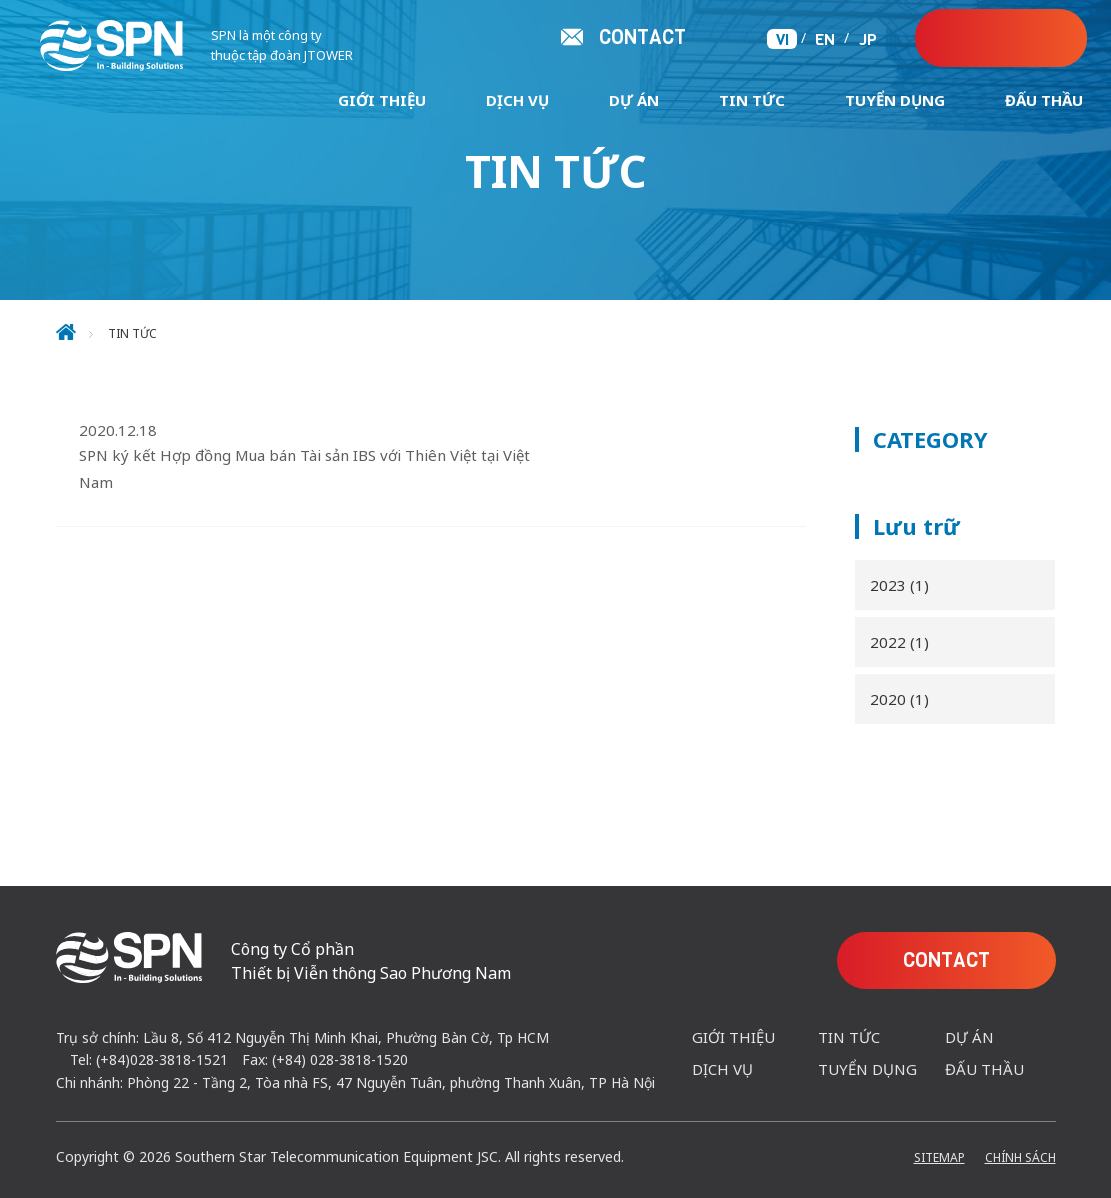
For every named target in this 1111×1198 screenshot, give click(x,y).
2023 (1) (899, 585)
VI (782, 39)
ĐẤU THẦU (1044, 100)
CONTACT (1014, 38)
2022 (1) (899, 642)
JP (868, 39)
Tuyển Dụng (895, 100)
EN (825, 39)
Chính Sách (1020, 1157)
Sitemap (939, 1157)
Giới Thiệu (382, 100)
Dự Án (634, 100)
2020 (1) (899, 699)
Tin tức (752, 100)
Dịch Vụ (517, 100)
